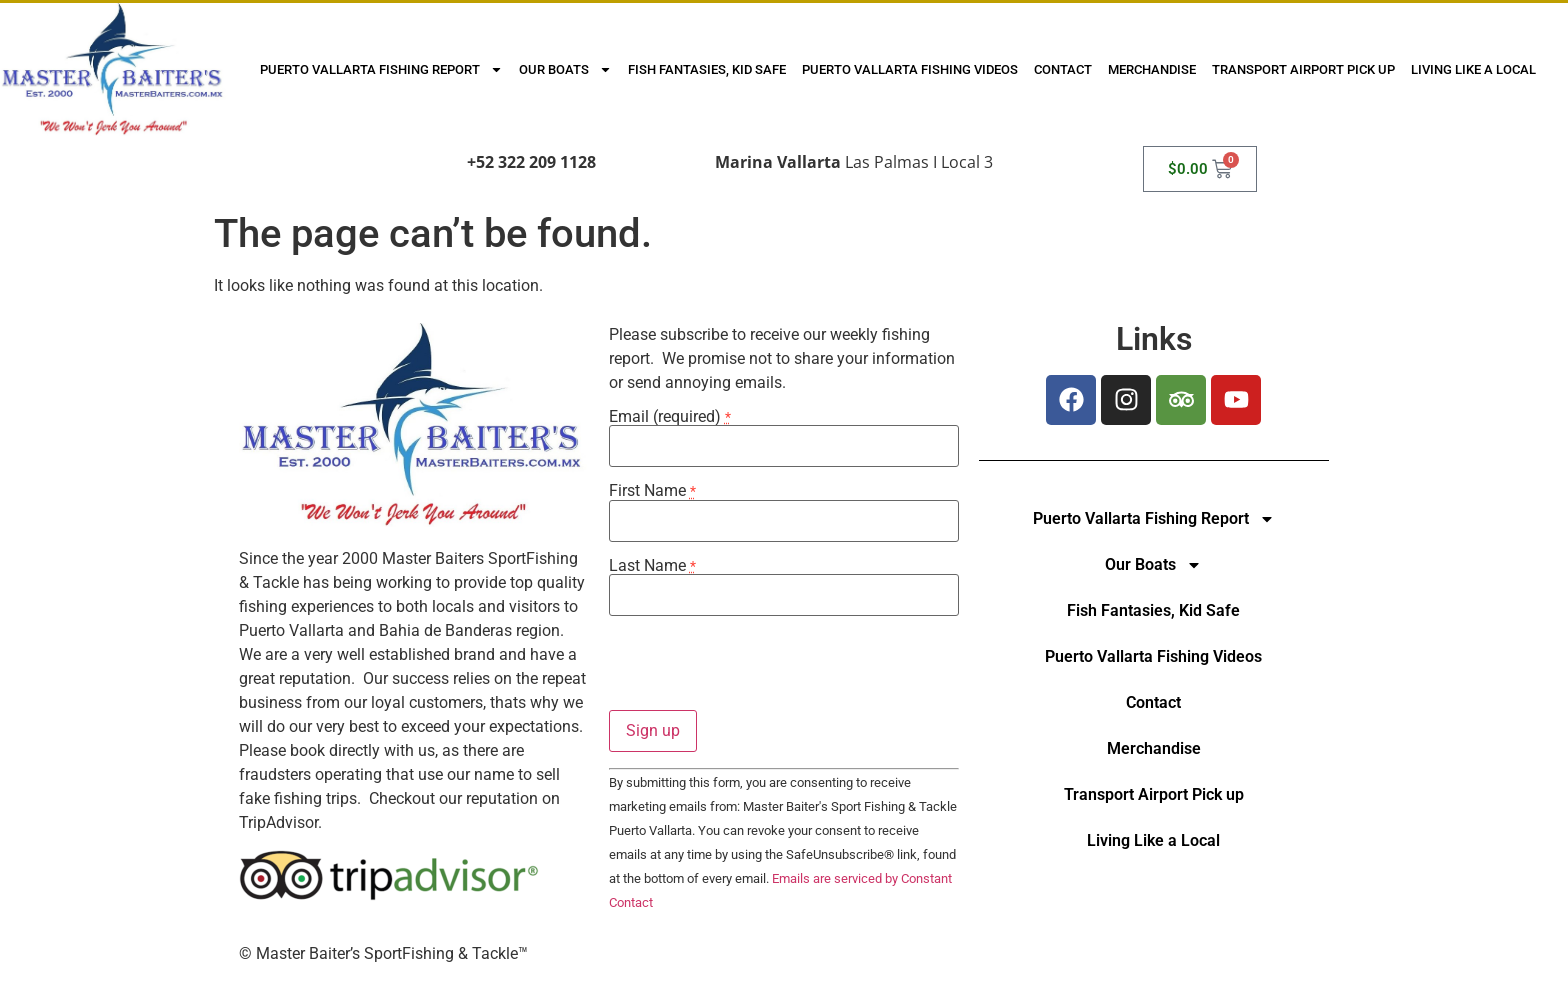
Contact (1063, 69)
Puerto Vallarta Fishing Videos (910, 69)
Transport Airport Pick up (1303, 69)
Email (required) (670, 417)
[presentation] (761, 671)
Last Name (652, 566)
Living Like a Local (1473, 69)
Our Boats (565, 69)
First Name (652, 491)
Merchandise (1152, 69)
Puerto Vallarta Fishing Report (381, 69)
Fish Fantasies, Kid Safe (707, 69)
